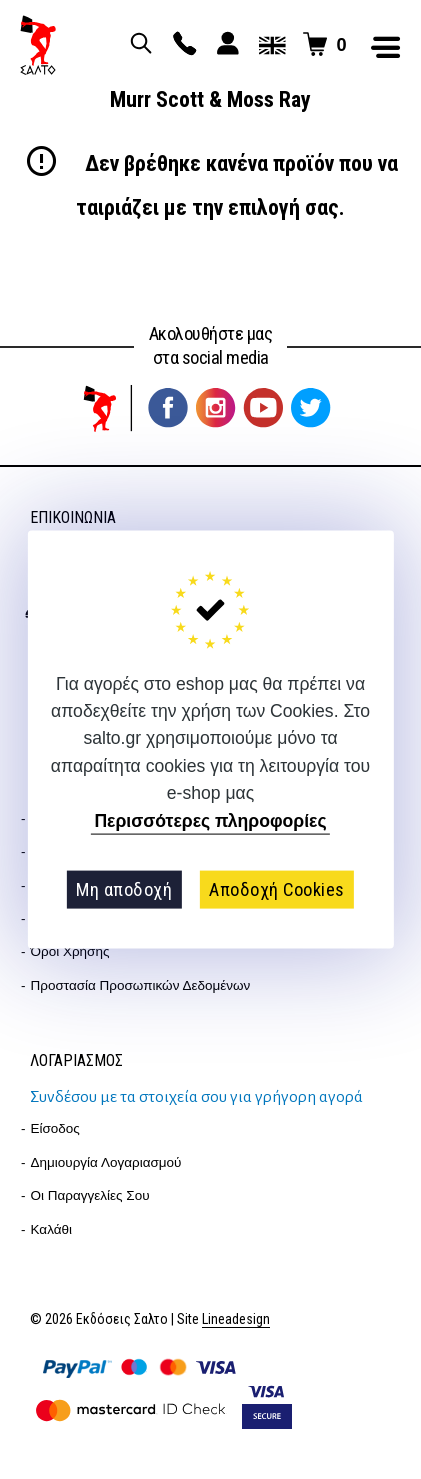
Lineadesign (236, 1319)
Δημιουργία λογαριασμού (106, 1162)
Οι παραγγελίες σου (90, 1195)
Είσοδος (55, 1128)
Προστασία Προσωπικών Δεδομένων (141, 985)
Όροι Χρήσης (70, 951)
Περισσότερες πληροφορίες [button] (210, 821)
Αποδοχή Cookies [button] (277, 889)
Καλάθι (52, 1229)
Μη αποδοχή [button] (124, 889)
